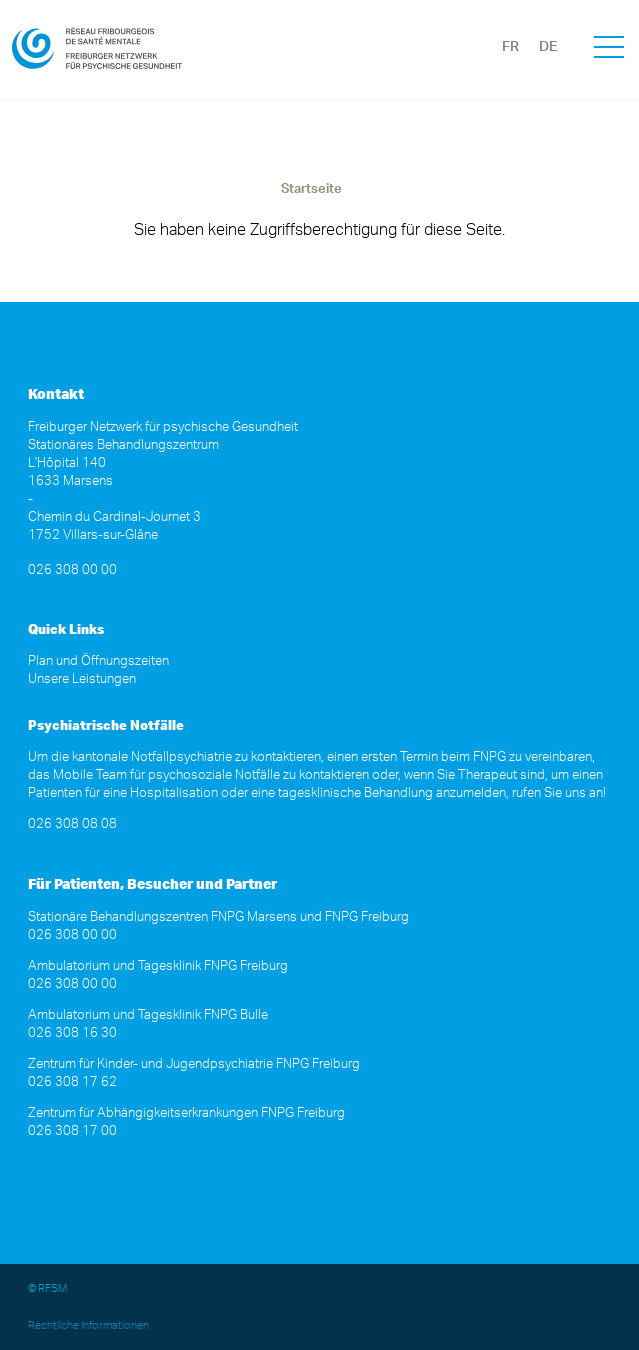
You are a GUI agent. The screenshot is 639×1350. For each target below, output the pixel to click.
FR (510, 47)
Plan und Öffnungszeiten (98, 661)
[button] (609, 49)
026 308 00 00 (72, 570)
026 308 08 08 (72, 824)
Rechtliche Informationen (88, 1325)
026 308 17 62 (72, 1082)
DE (548, 47)
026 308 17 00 (72, 1131)
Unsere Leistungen (82, 679)
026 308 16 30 (72, 1033)
